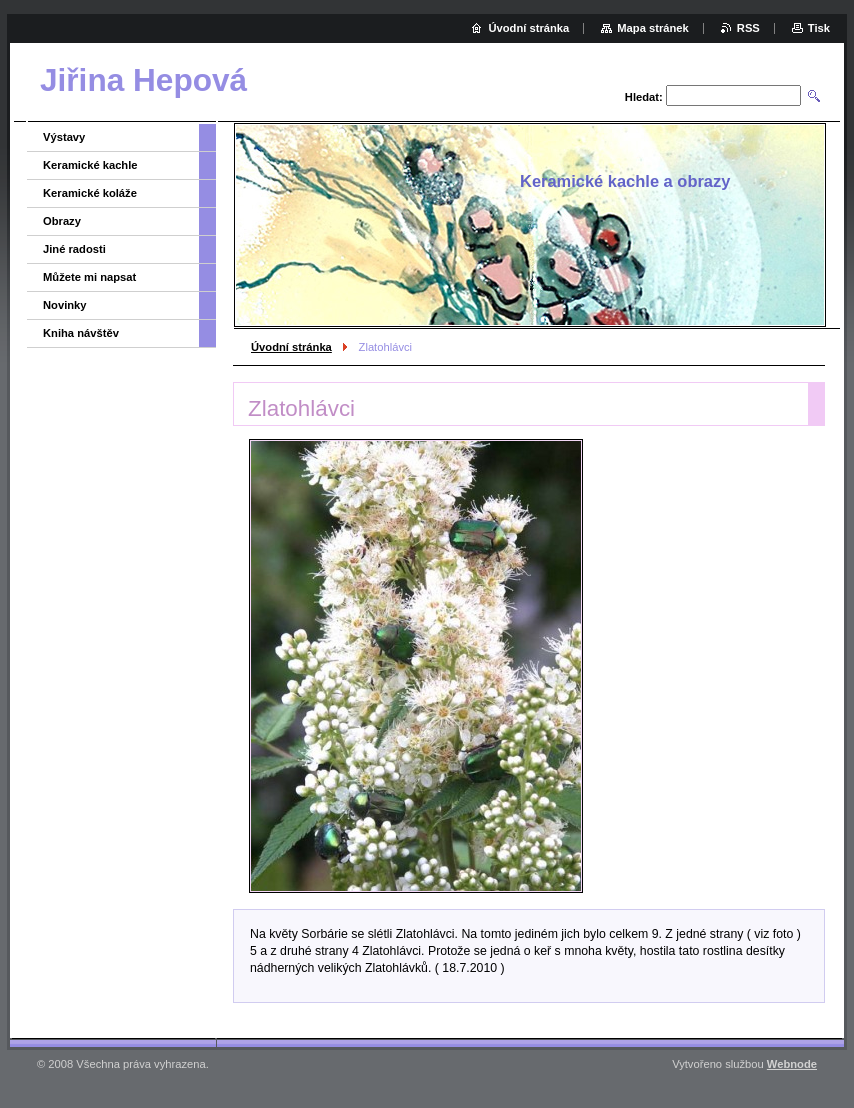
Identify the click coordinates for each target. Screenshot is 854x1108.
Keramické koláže (90, 193)
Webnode (792, 1064)
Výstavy (64, 137)
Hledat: (644, 97)
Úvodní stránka (291, 347)
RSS (748, 28)
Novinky (65, 305)
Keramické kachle (90, 165)
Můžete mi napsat (89, 277)
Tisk (819, 28)
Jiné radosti (74, 249)
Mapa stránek (653, 28)
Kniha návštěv (81, 333)
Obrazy (62, 221)
